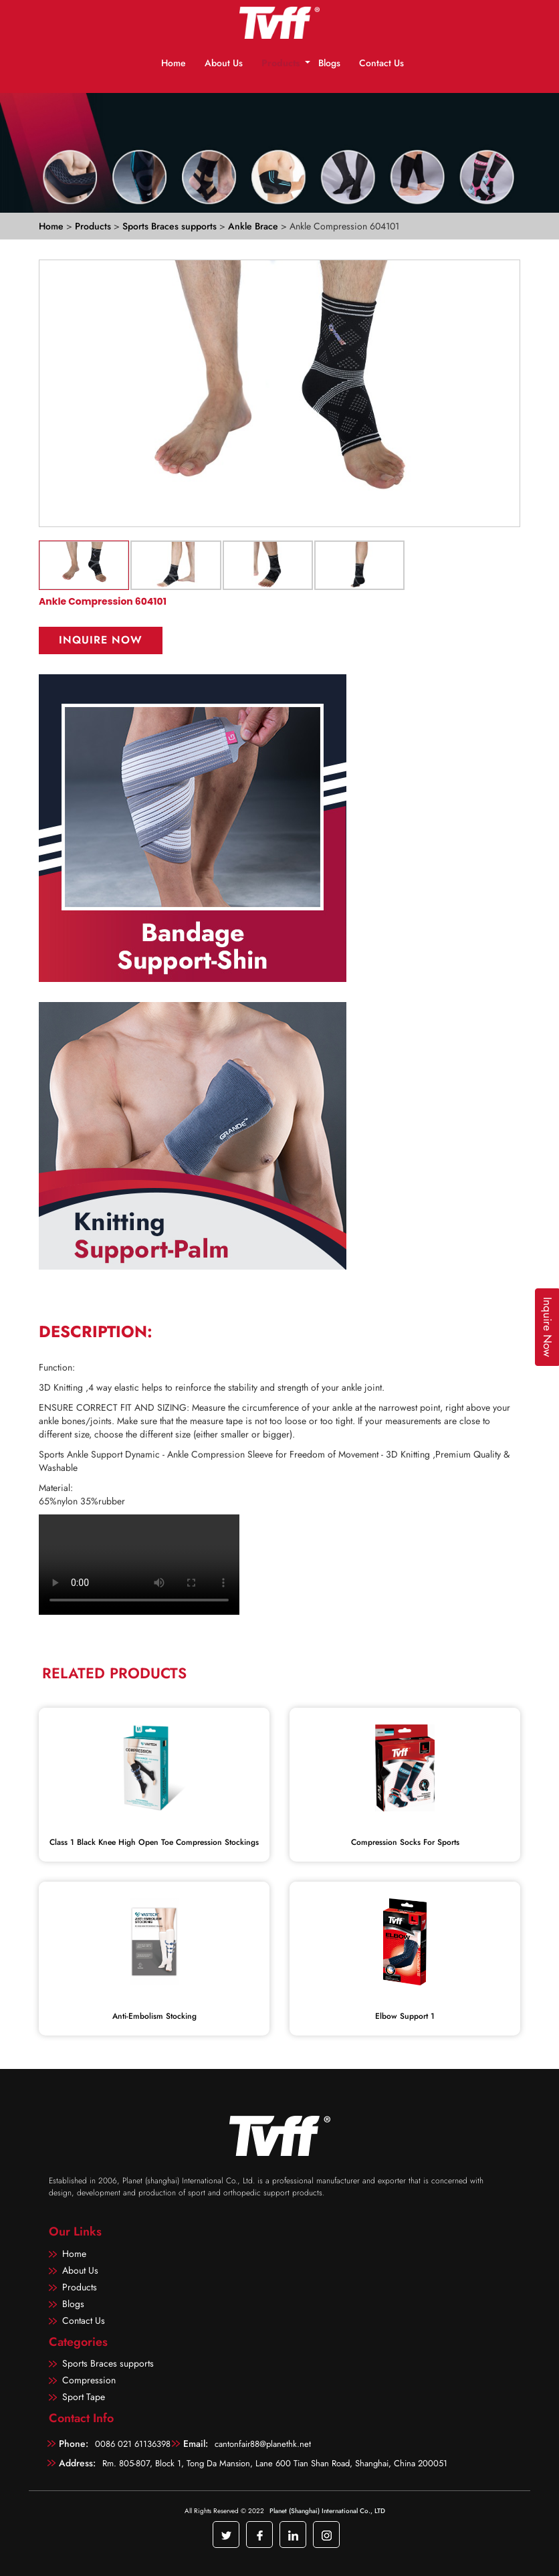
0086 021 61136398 (133, 2444)
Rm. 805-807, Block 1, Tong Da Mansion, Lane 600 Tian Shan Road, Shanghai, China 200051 (274, 2463)
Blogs (329, 63)
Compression (89, 2380)
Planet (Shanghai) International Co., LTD (327, 2511)
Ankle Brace (254, 226)
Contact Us (381, 63)
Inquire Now (100, 640)
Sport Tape (83, 2396)
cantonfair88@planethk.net (263, 2444)
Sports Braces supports (170, 226)
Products (280, 63)
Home (173, 63)
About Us (224, 63)
